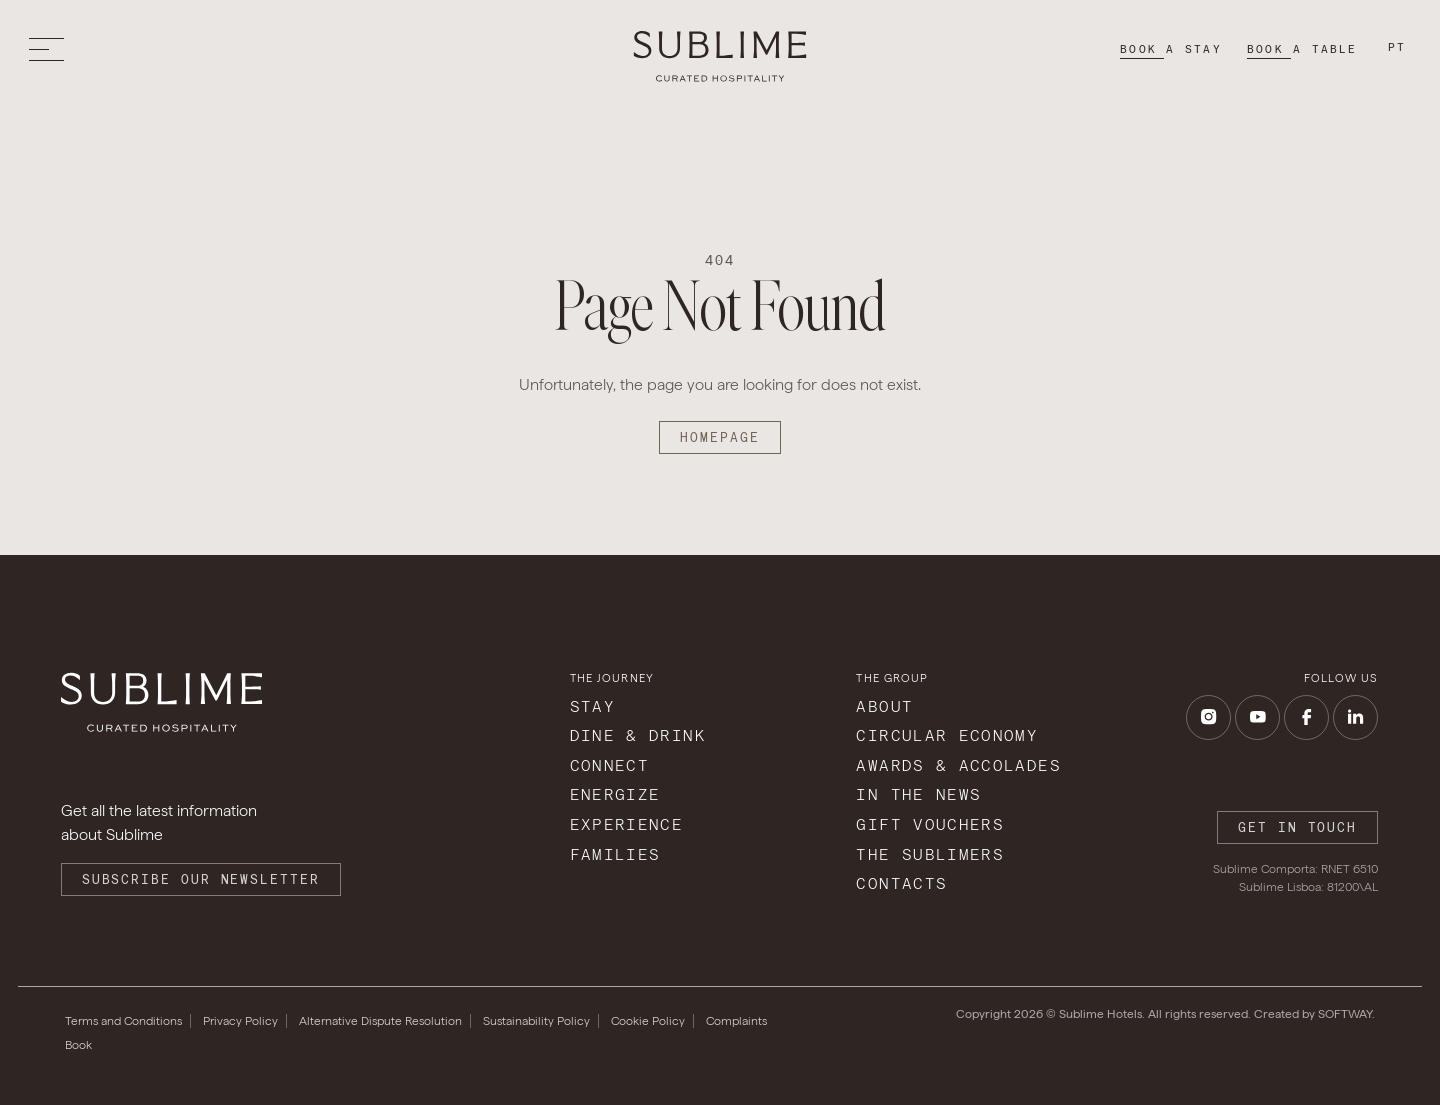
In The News (918, 794)
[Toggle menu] (51, 49)
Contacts (901, 883)
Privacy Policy (240, 1021)
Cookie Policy (648, 1021)
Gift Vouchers (930, 824)
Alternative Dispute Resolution (380, 1021)
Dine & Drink (638, 735)
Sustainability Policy (536, 1021)
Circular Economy (947, 735)
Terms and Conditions (123, 1021)
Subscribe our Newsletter (201, 879)
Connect (610, 765)
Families (615, 854)
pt (1397, 47)
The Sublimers (930, 854)
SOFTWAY (1345, 1014)
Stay (592, 706)
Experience (627, 824)
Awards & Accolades (958, 765)
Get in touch (1297, 827)
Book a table (1302, 49)
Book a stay (1171, 49)
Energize (615, 794)
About (884, 706)
